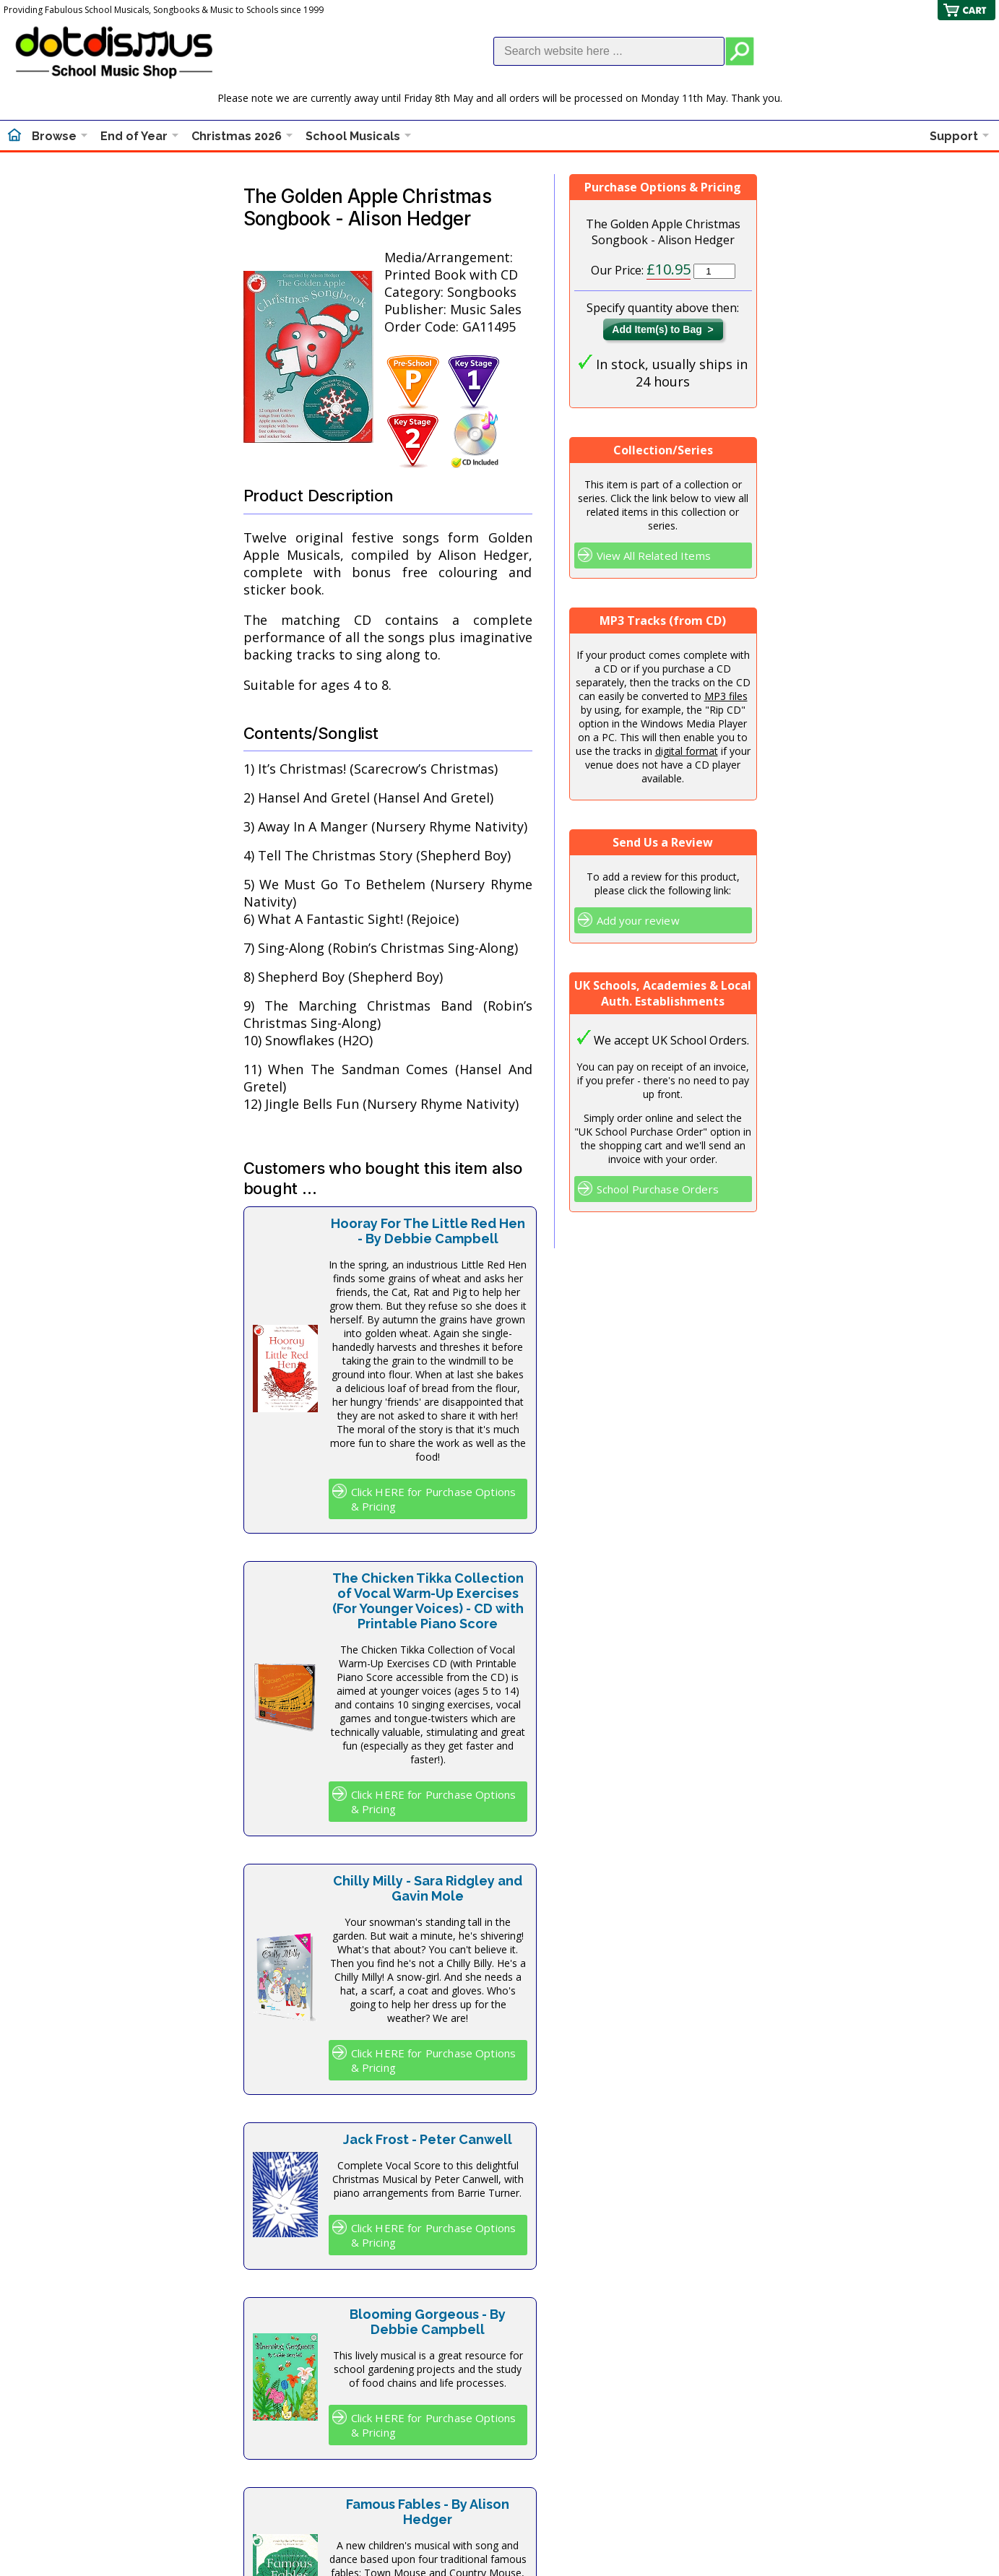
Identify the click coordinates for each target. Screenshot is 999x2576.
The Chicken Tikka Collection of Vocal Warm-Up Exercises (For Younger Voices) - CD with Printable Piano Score (428, 1600)
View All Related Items (654, 555)
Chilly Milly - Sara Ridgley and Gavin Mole (427, 1888)
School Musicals (353, 136)
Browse (54, 136)
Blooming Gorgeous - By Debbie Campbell (428, 2322)
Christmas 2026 (236, 136)
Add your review (638, 920)
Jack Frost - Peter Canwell (427, 2139)
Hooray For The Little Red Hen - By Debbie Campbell (428, 1231)
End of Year (134, 136)
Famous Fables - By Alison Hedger (427, 2512)
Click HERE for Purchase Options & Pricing (433, 1498)
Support (954, 136)
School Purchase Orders (658, 1189)
